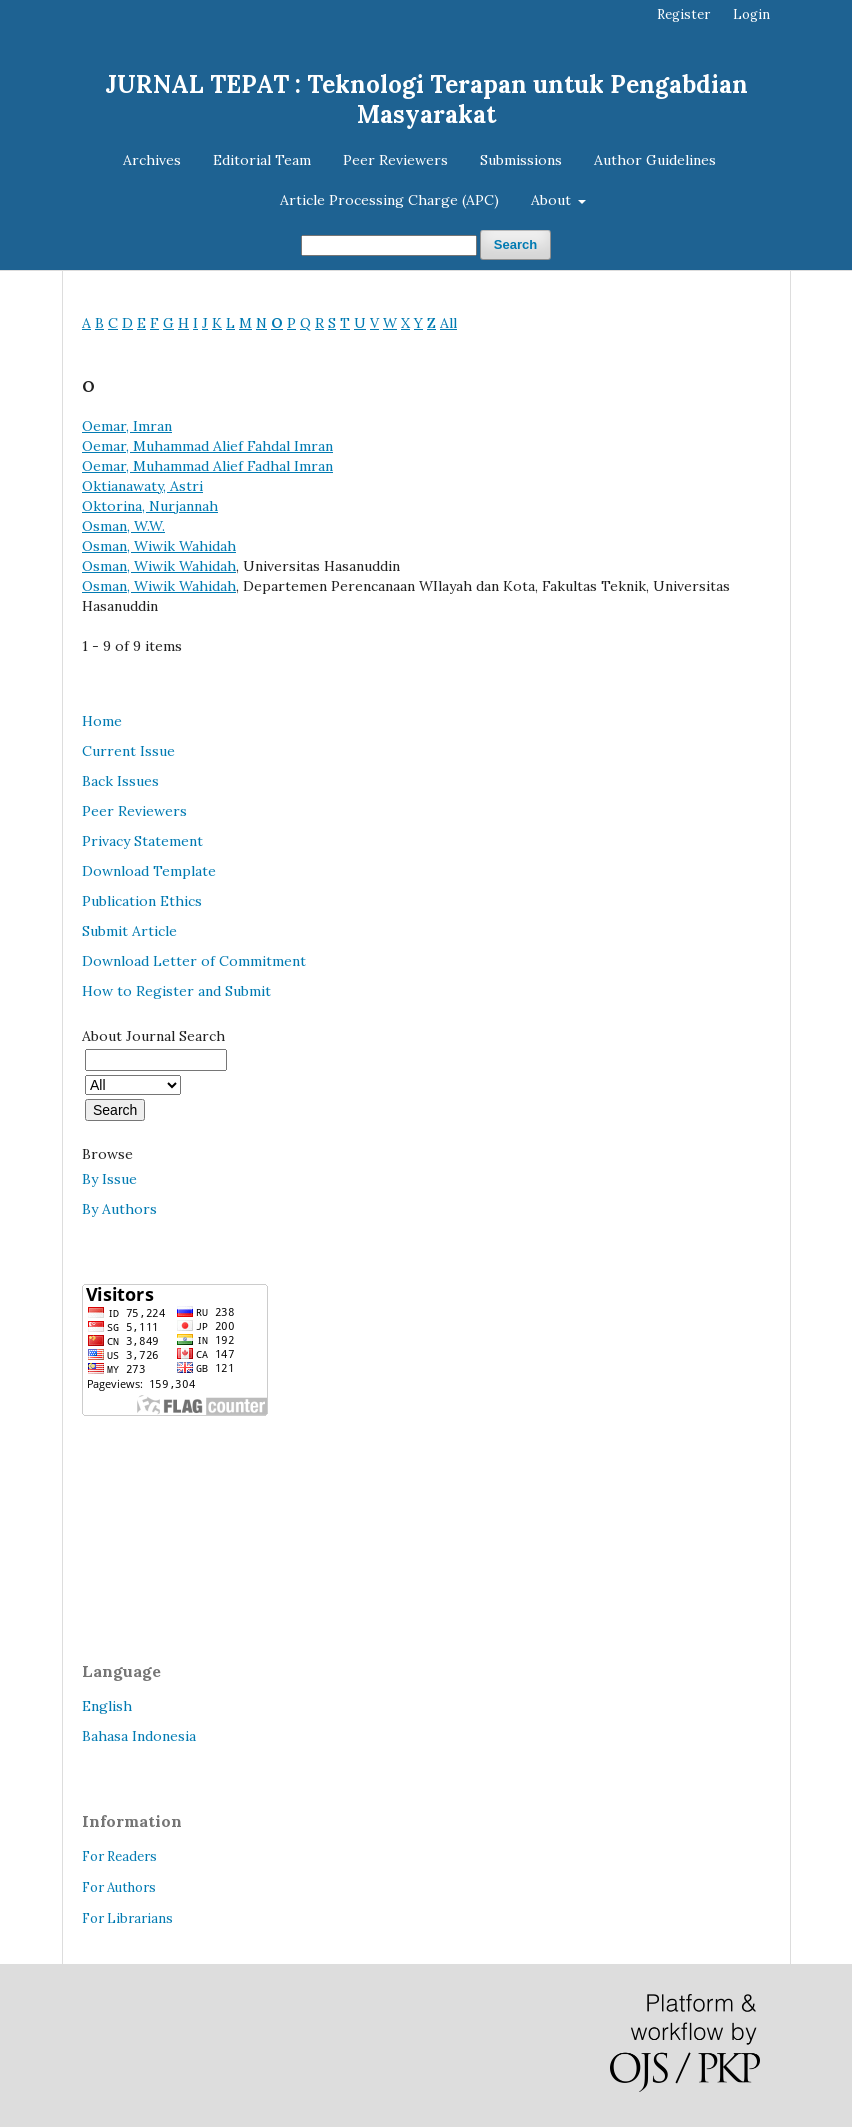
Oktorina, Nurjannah (150, 506)
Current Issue (128, 751)
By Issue (109, 1179)
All (448, 323)
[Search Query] (389, 245)
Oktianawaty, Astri (142, 486)
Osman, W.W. (123, 526)
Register (683, 14)
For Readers (119, 1856)
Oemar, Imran (127, 426)
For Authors (119, 1887)
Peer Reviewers (395, 160)
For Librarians (127, 1918)
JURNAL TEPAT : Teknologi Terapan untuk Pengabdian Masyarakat (426, 99)
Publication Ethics (142, 901)
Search (515, 244)
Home (102, 721)
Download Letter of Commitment (194, 961)
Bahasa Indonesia (139, 1736)
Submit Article (129, 931)
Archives (152, 160)
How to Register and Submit (176, 991)
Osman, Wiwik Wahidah (159, 546)
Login (751, 14)
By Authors (119, 1209)
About (553, 200)
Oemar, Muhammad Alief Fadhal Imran (207, 466)
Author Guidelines (655, 160)
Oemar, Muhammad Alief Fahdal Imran (207, 446)
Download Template (149, 871)
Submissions (521, 160)
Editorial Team (262, 160)
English (107, 1706)
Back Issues (120, 781)
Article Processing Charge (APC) (389, 200)
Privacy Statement (142, 841)
